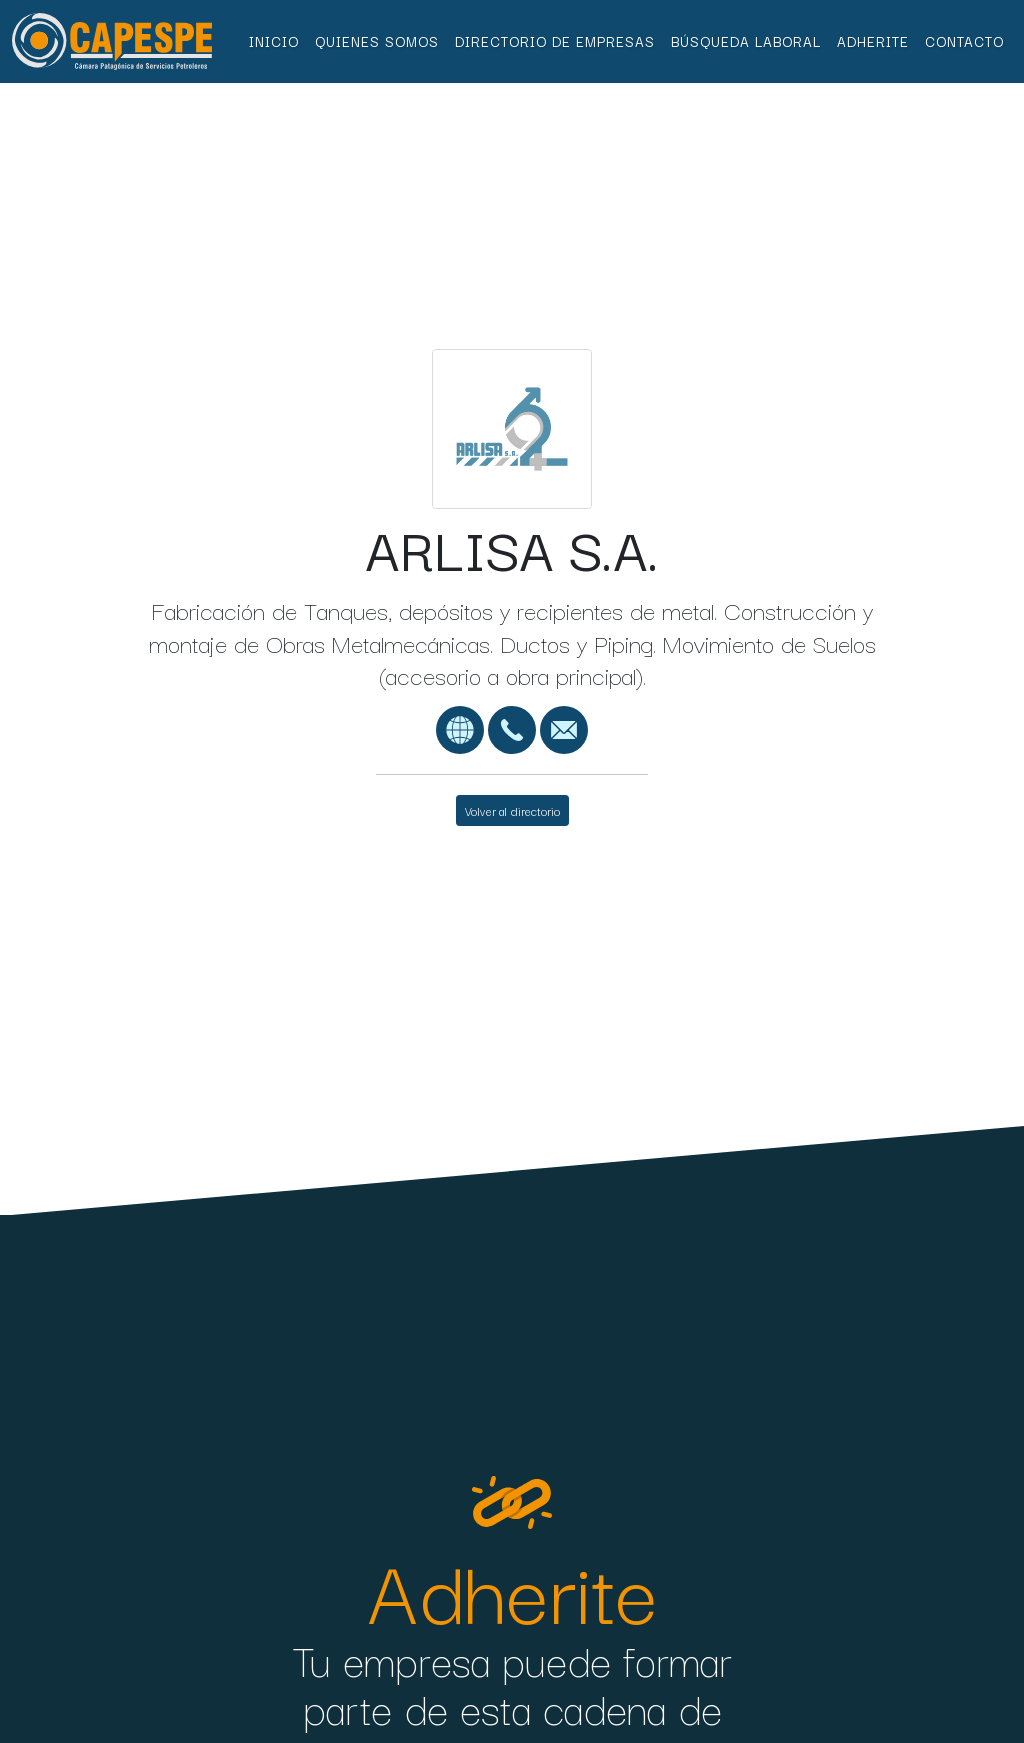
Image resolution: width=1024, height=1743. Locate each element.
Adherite (873, 41)
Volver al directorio (512, 810)
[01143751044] (512, 727)
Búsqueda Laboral (746, 41)
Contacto (964, 41)
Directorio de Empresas (555, 41)
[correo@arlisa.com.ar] (564, 727)
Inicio (274, 41)
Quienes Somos (377, 41)
